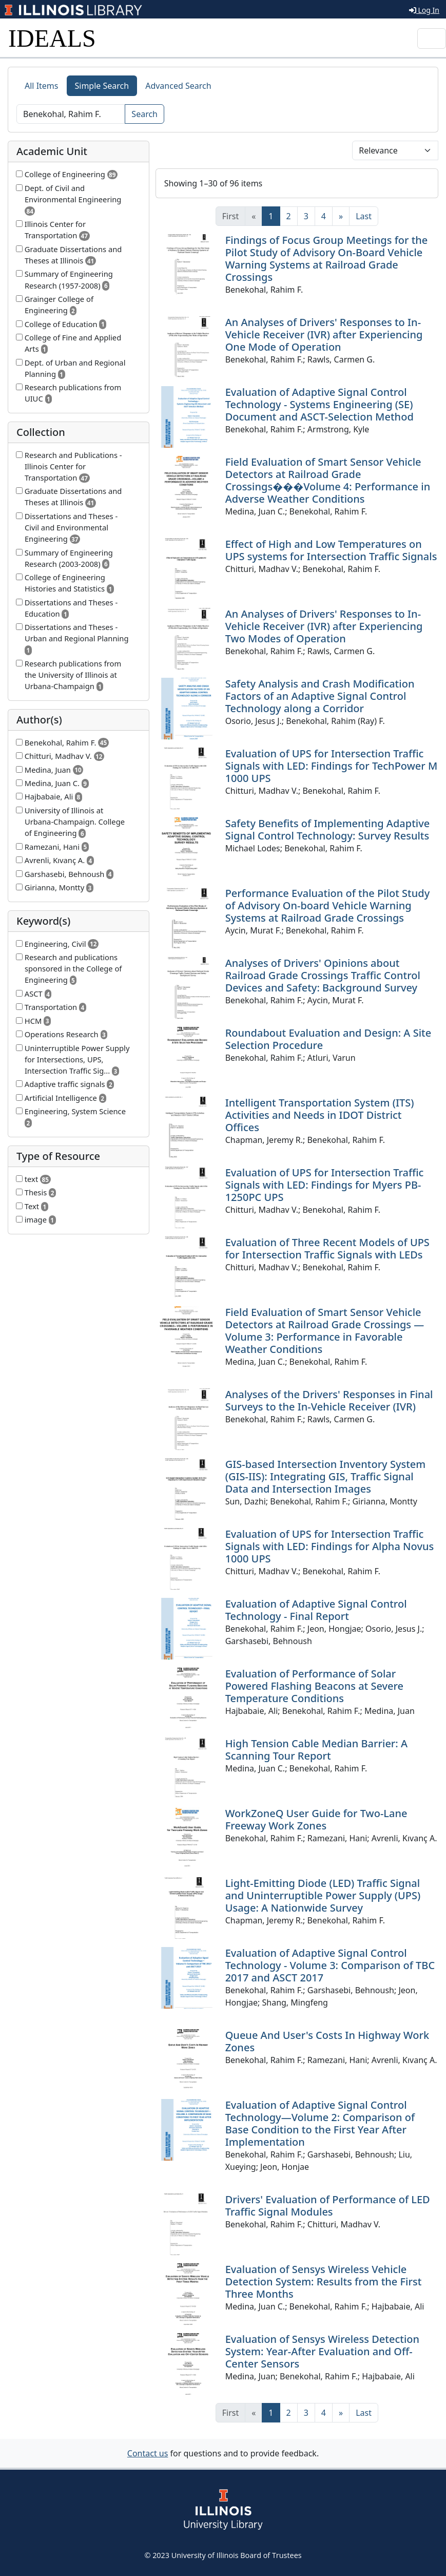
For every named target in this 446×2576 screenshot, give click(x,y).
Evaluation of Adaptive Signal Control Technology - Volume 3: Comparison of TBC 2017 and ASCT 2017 (330, 1965)
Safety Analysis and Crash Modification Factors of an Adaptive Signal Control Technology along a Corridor (320, 696)
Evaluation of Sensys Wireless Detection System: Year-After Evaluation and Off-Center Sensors (322, 2351)
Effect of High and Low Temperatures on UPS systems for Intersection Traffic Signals (331, 550)
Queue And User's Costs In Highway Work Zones (327, 2041)
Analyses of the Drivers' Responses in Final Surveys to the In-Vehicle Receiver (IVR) (329, 1400)
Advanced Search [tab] (178, 85)
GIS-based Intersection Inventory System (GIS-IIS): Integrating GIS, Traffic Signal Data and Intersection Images (325, 1476)
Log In (424, 10)
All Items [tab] (42, 85)
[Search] (70, 114)
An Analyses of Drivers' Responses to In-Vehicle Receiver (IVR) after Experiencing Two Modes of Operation (324, 626)
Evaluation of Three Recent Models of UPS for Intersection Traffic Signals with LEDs (327, 1248)
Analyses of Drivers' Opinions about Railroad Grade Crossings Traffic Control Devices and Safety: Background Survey (322, 975)
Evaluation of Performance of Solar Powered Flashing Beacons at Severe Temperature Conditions (314, 1686)
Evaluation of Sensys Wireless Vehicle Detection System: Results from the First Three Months (323, 2281)
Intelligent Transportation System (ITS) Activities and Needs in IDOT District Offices (319, 1115)
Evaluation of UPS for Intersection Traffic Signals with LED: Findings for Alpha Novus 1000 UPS (329, 1546)
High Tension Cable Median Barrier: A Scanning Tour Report (316, 1750)
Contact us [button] (147, 2453)
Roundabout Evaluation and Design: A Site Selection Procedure (328, 1039)
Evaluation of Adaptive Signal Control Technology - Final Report (316, 1610)
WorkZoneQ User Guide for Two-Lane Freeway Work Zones (316, 1819)
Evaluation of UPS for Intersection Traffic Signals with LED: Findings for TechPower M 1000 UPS (331, 766)
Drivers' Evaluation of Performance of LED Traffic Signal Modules (327, 2205)
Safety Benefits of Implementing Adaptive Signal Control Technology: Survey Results (327, 829)
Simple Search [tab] (102, 85)
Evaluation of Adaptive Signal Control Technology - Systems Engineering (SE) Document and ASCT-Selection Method (319, 404)
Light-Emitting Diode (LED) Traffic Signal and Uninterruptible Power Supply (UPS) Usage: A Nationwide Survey (323, 1895)
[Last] (363, 216)
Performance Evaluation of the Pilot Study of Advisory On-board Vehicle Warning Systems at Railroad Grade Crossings (327, 905)
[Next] (341, 216)
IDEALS (52, 38)
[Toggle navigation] (431, 38)
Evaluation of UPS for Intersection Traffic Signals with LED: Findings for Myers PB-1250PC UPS (324, 1185)
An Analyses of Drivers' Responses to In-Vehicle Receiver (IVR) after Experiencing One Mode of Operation (324, 334)
